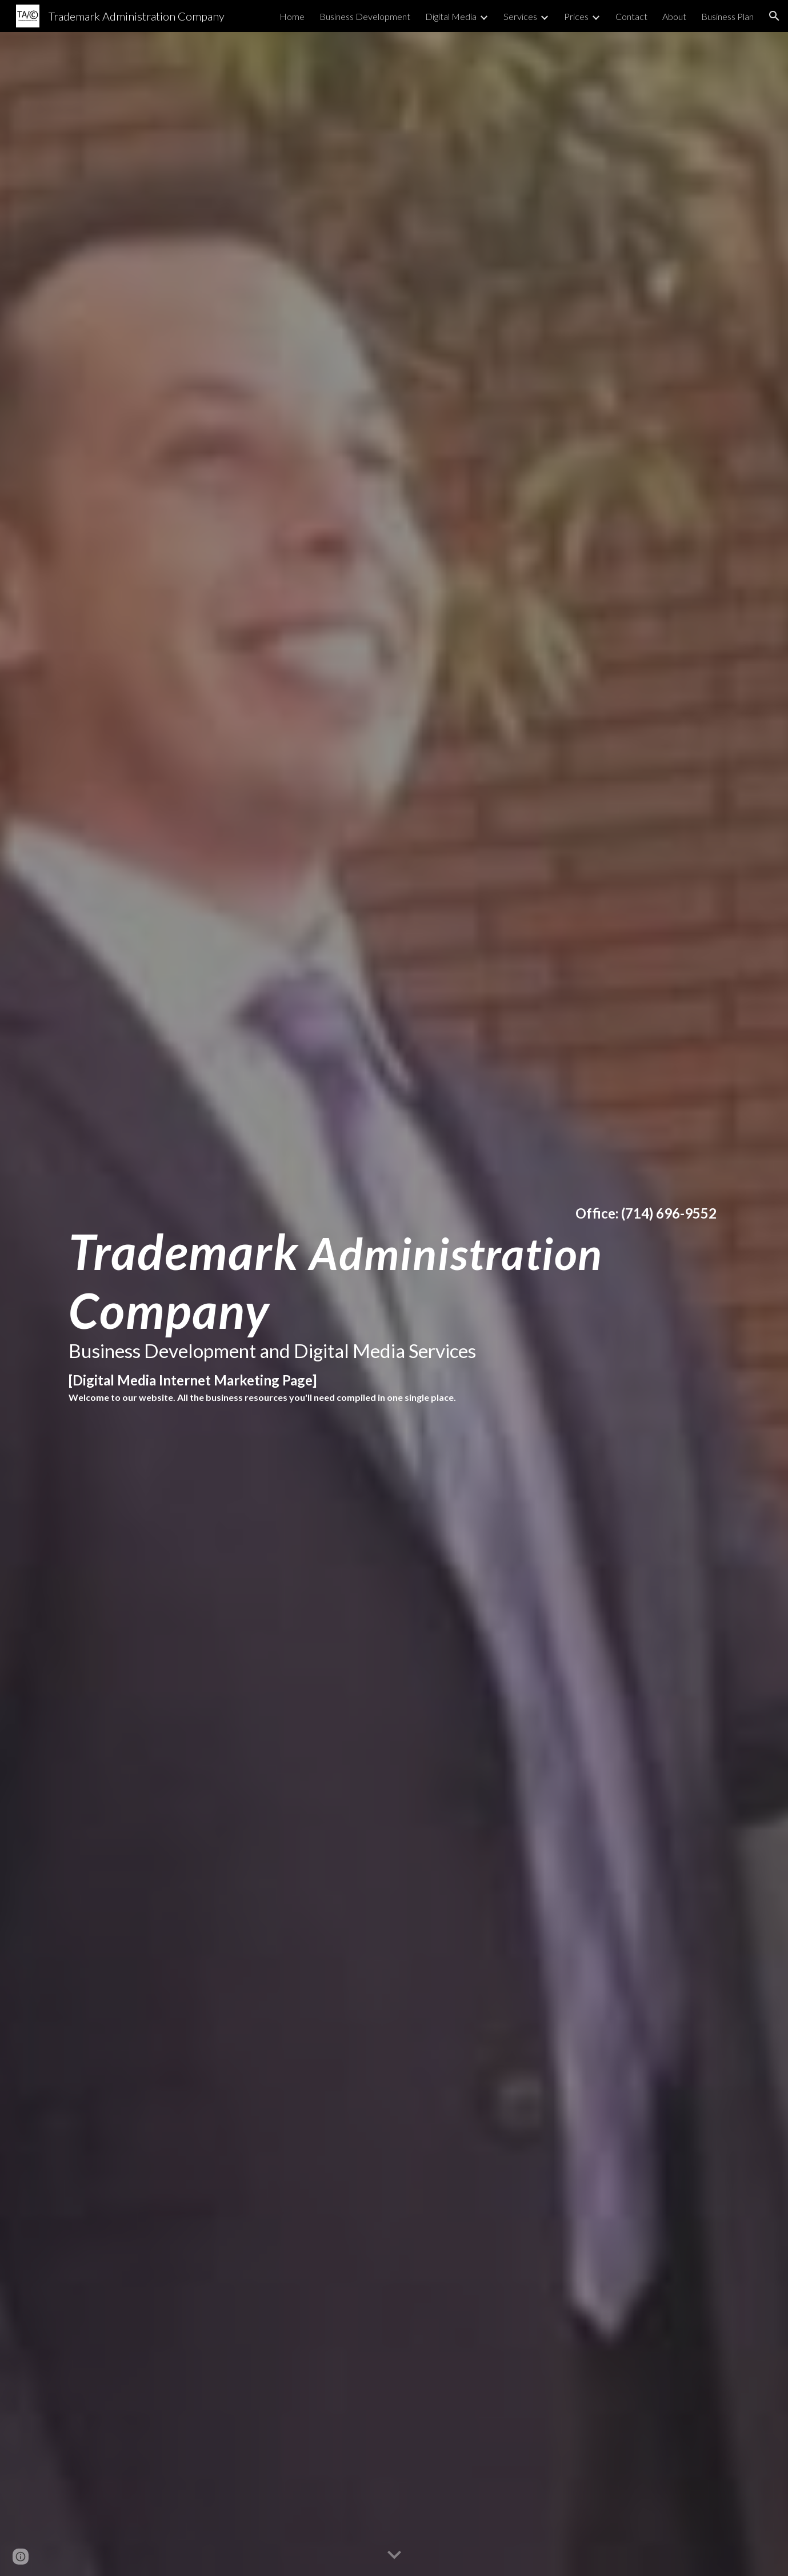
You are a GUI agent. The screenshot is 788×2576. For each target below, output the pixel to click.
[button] (774, 16)
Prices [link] (576, 16)
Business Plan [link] (727, 16)
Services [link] (520, 16)
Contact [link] (631, 16)
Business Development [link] (364, 16)
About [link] (674, 16)
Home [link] (292, 16)
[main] (393, 1303)
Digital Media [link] (451, 16)
